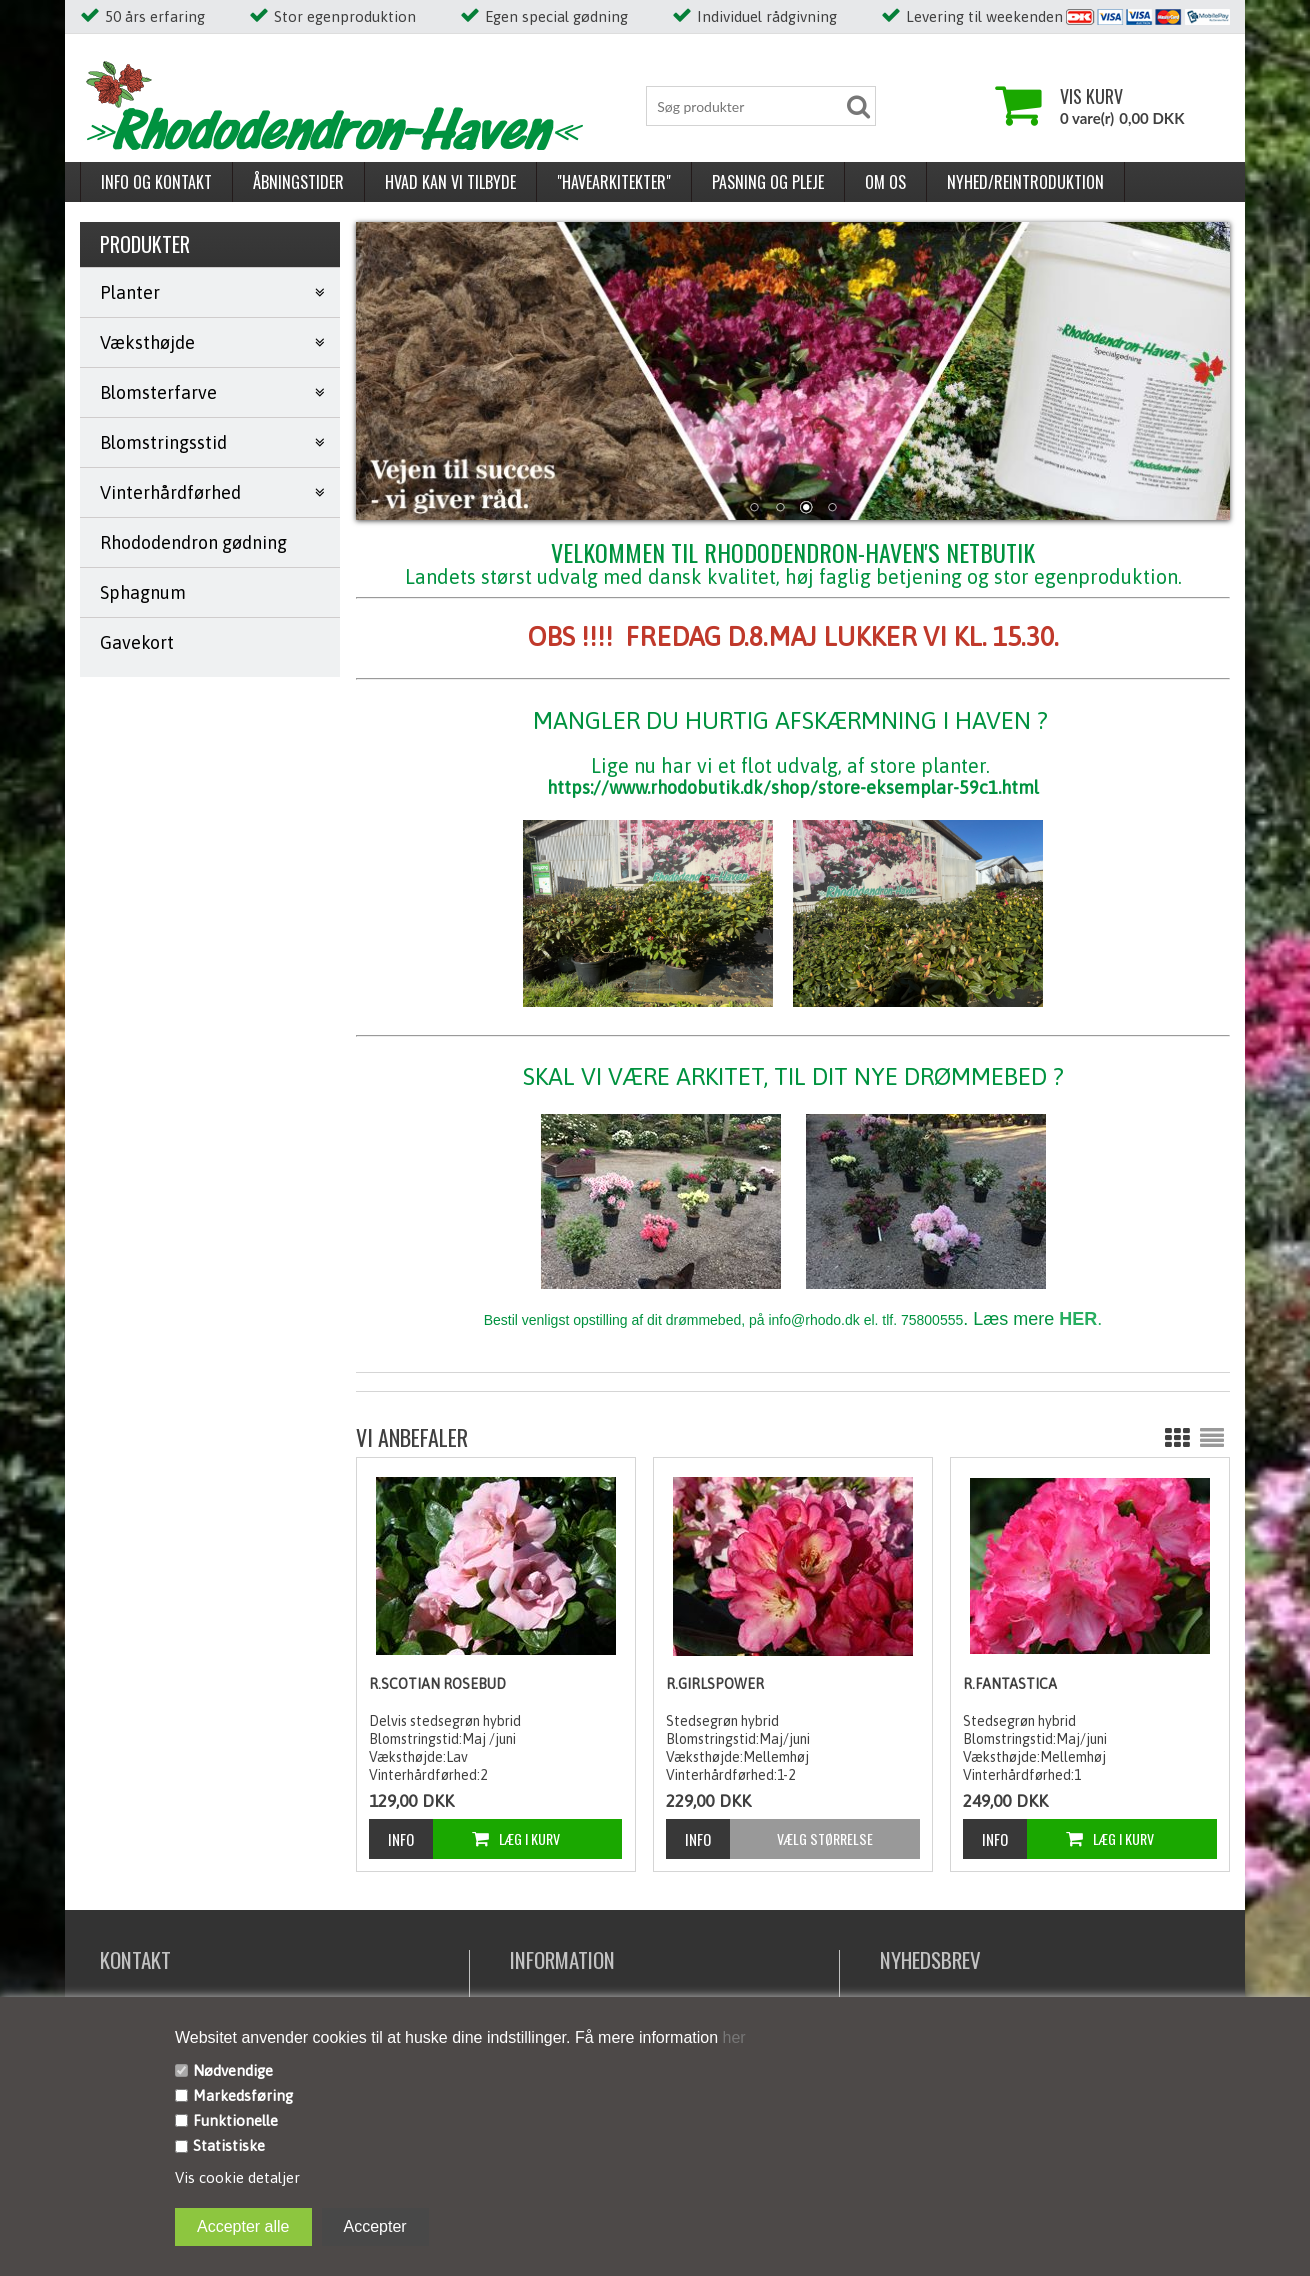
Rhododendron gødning (193, 542)
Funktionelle (235, 2120)
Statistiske (229, 2145)
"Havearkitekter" (614, 182)
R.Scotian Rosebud (437, 1684)
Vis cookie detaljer (237, 2177)
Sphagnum (143, 592)
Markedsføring (243, 2095)
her (732, 2037)
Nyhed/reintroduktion (1025, 182)
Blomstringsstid (163, 442)
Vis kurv (1091, 96)
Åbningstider (298, 182)
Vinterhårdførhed (170, 492)
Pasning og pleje (768, 182)
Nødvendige (233, 2070)
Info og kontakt (156, 182)
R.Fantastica (1010, 1684)
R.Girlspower (715, 1684)
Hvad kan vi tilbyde (450, 182)
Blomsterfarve (158, 392)
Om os (885, 182)
